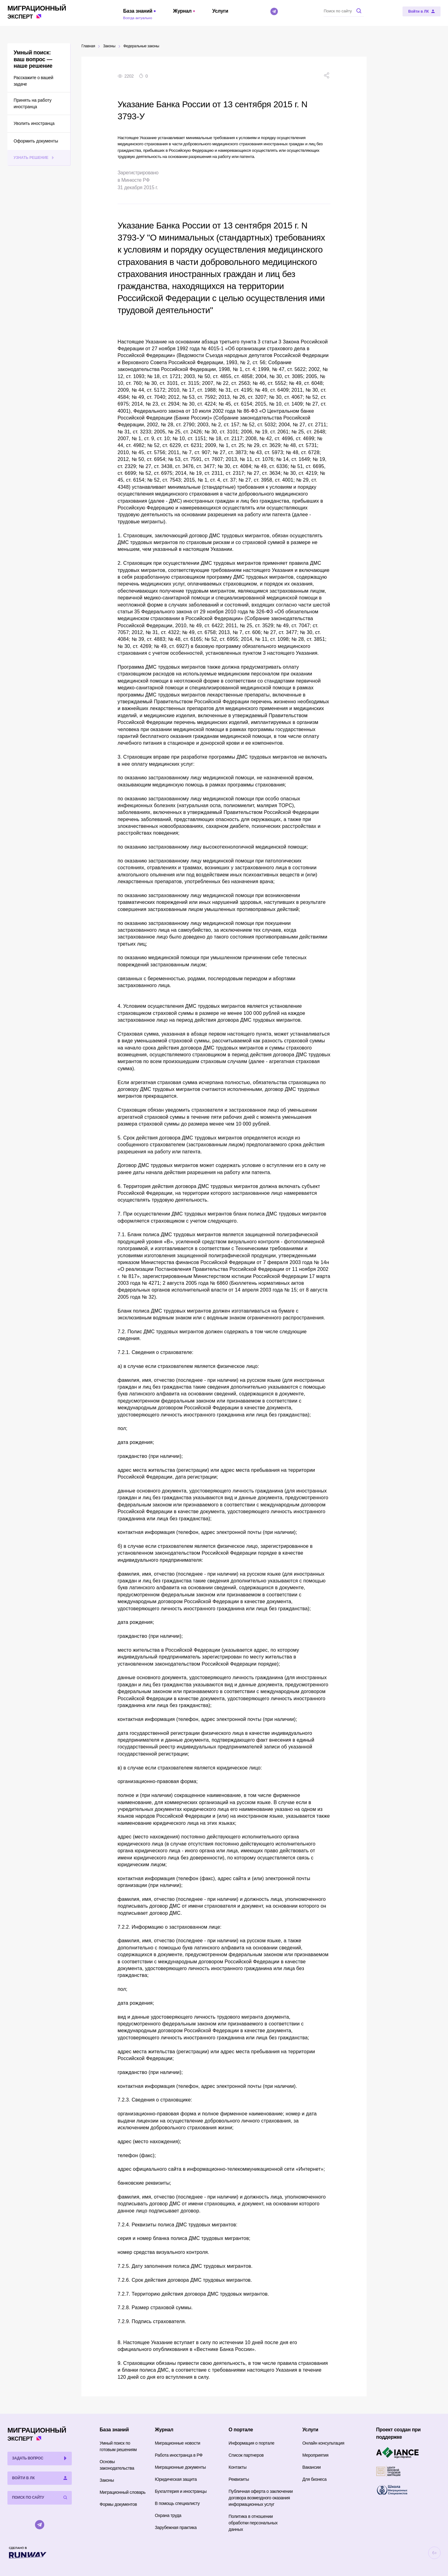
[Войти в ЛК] (422, 11)
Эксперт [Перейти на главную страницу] (36, 12)
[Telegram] (274, 11)
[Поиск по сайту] (344, 11)
